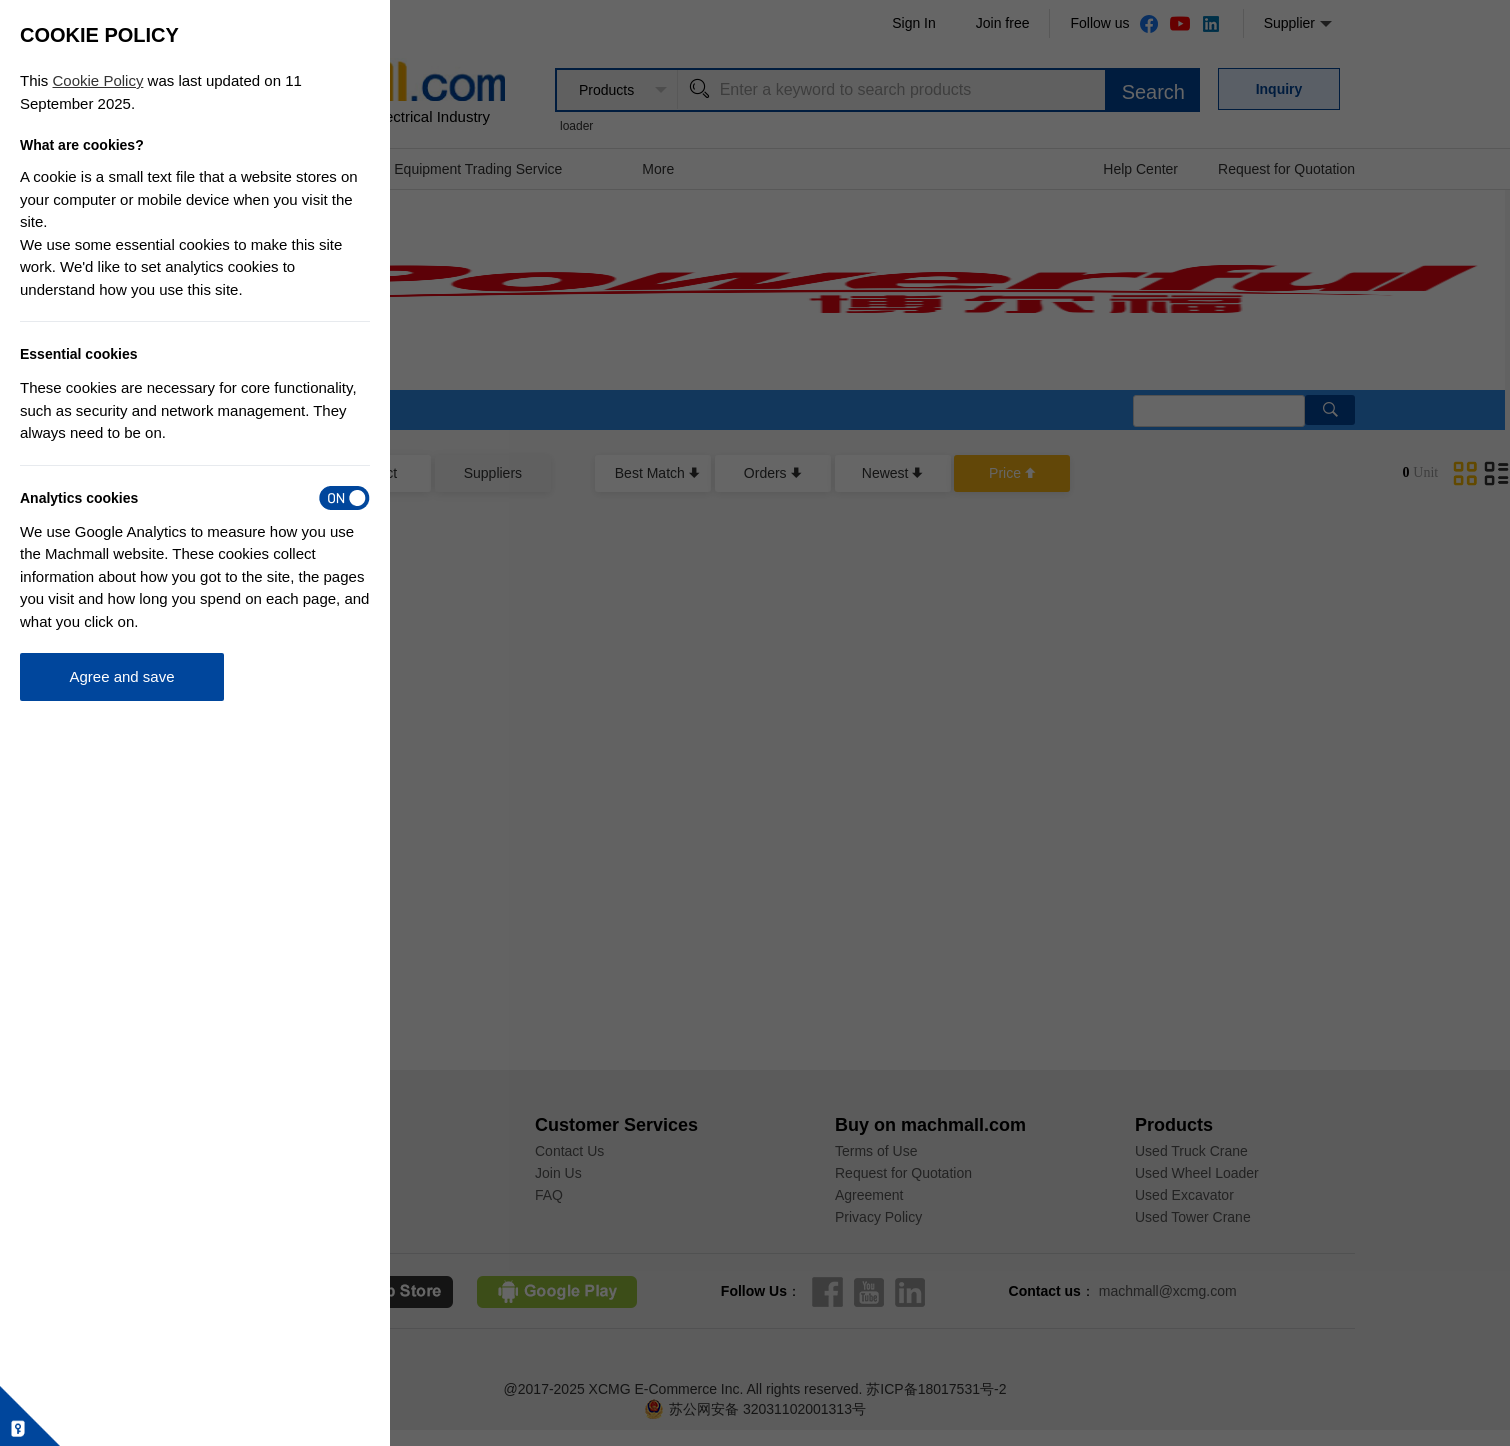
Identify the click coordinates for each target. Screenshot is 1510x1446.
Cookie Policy (98, 80)
